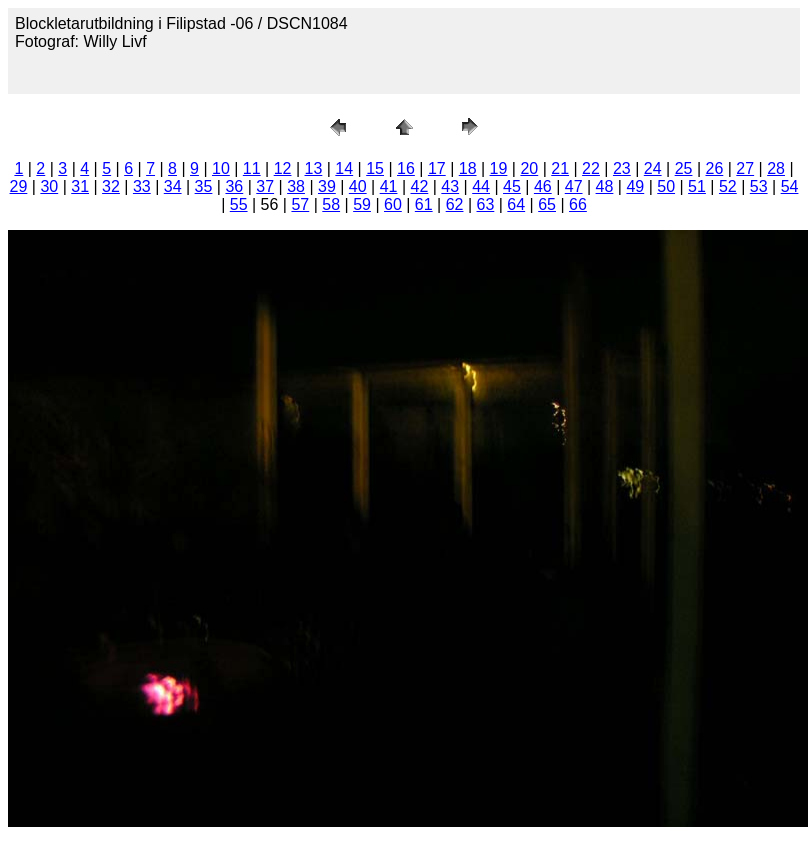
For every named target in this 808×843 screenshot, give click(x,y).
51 (697, 186)
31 (80, 186)
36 (234, 186)
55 (239, 204)
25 (684, 168)
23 (622, 168)
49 (635, 186)
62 (455, 204)
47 (574, 186)
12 (283, 168)
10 (221, 168)
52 (728, 186)
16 (406, 168)
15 (375, 168)
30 (49, 186)
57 (300, 204)
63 (486, 204)
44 (481, 186)
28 (776, 168)
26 (714, 168)
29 (19, 186)
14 (344, 168)
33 (142, 186)
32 (111, 186)
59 (362, 204)
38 (296, 186)
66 (578, 204)
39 (327, 186)
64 (516, 204)
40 (358, 186)
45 (512, 186)
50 (666, 186)
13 (314, 168)
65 (547, 204)
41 (389, 186)
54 (790, 186)
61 (424, 204)
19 (499, 168)
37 (265, 186)
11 (252, 168)
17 (437, 168)
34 (173, 186)
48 (605, 186)
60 (393, 204)
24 (653, 168)
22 (591, 168)
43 (450, 186)
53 (759, 186)
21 (560, 168)
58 (331, 204)
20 (529, 168)
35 (204, 186)
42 (420, 186)
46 (543, 186)
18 (468, 168)
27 (745, 168)
